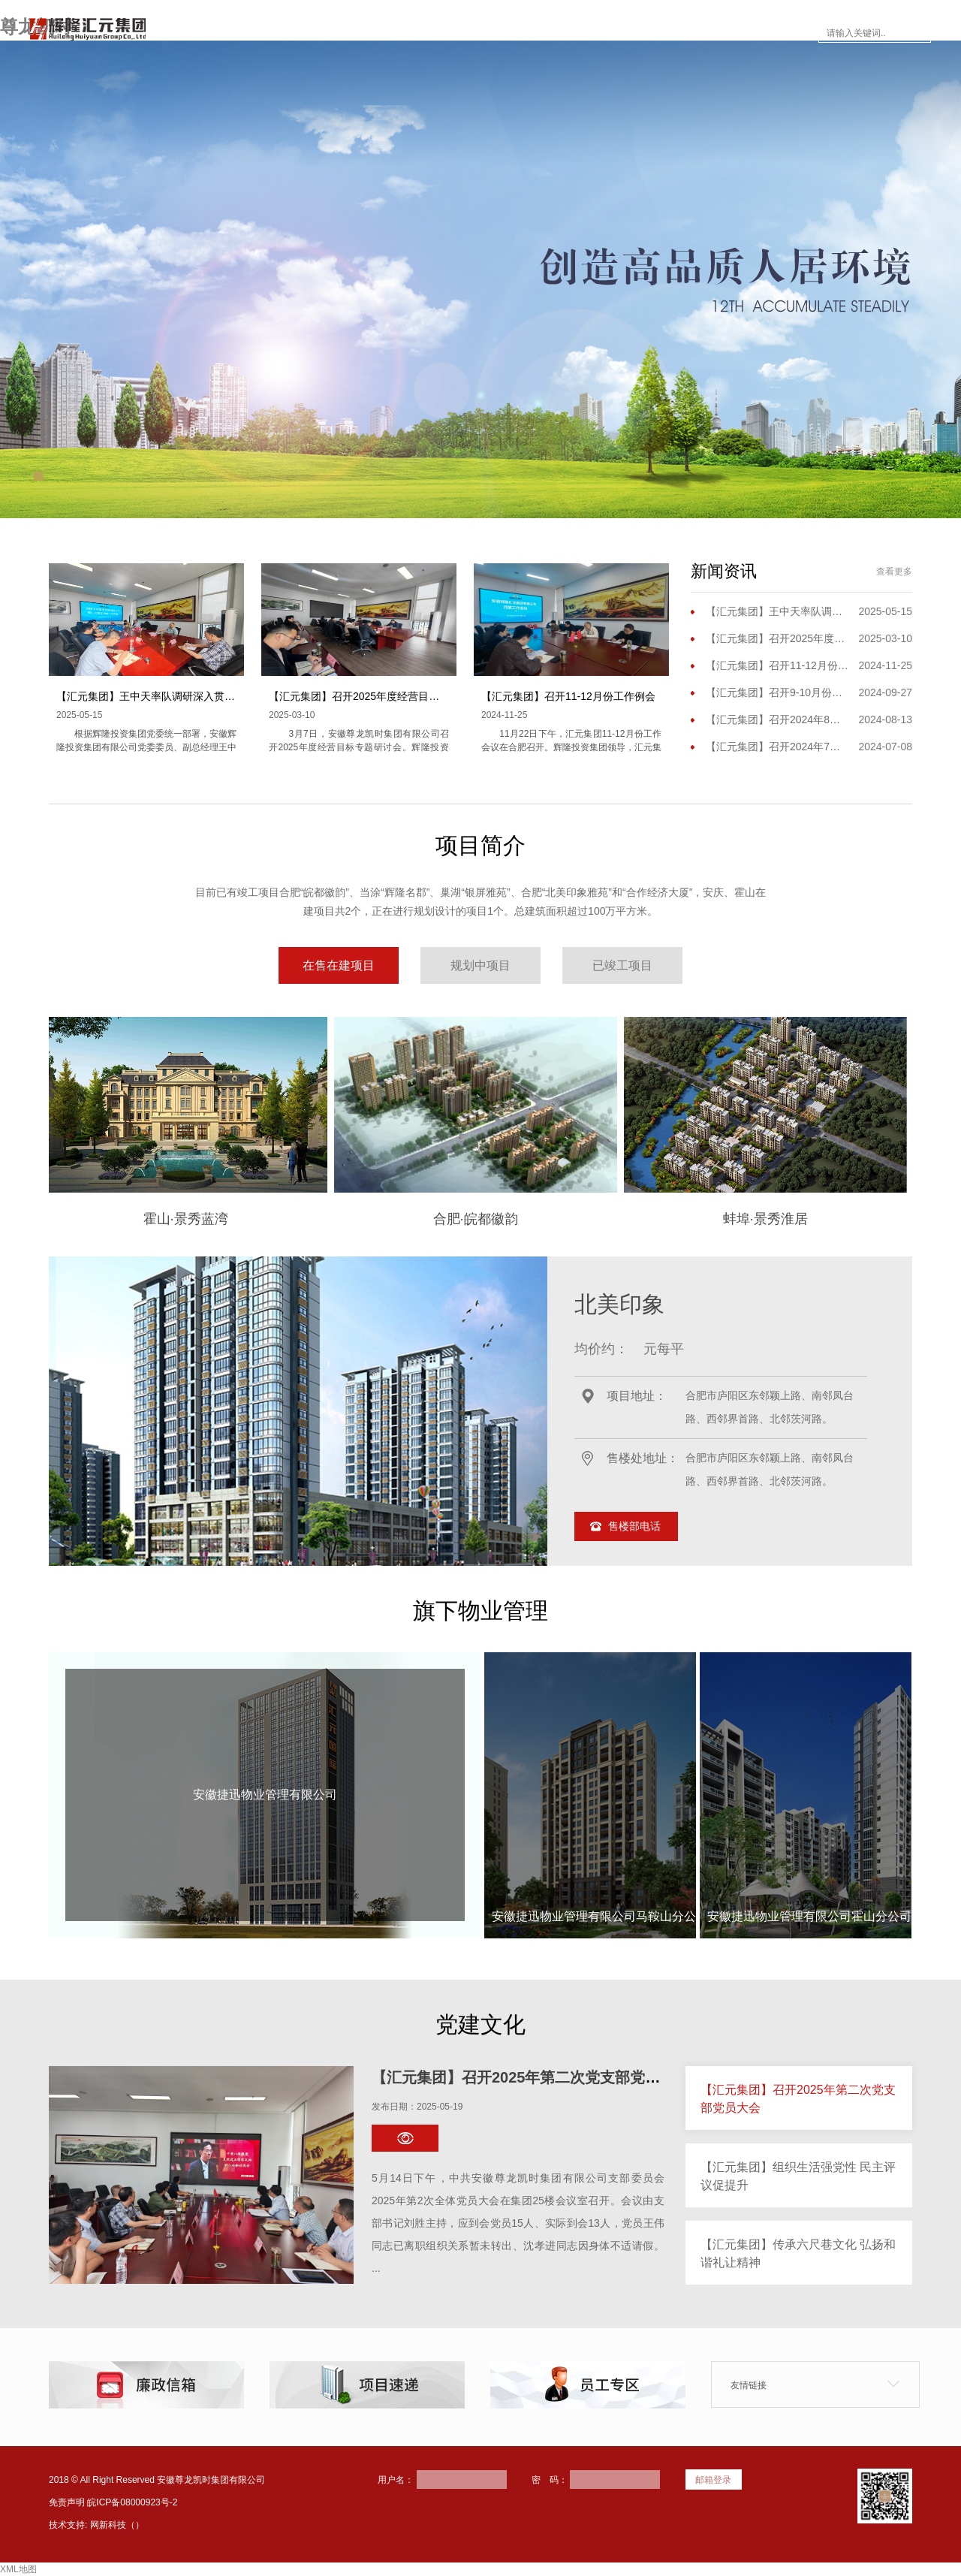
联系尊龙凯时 (767, 33)
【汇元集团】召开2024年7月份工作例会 (777, 747)
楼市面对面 (593, 33)
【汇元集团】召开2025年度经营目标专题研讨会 (380, 696)
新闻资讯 (509, 33)
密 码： (550, 2480)
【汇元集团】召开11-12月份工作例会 (568, 696)
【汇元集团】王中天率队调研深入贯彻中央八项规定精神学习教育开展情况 (229, 696)
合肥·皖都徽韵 (363, 1218)
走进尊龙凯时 (341, 33)
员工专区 (677, 33)
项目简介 (431, 33)
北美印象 (619, 1304)
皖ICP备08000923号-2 (132, 2502)
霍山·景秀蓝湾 (74, 1218)
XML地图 (18, 2569)
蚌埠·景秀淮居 (653, 1218)
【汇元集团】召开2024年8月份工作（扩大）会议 (777, 719)
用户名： (396, 2480)
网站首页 (251, 33)
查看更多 (894, 571)
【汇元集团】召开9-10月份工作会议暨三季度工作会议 (777, 692)
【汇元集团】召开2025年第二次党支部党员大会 (531, 2077)
